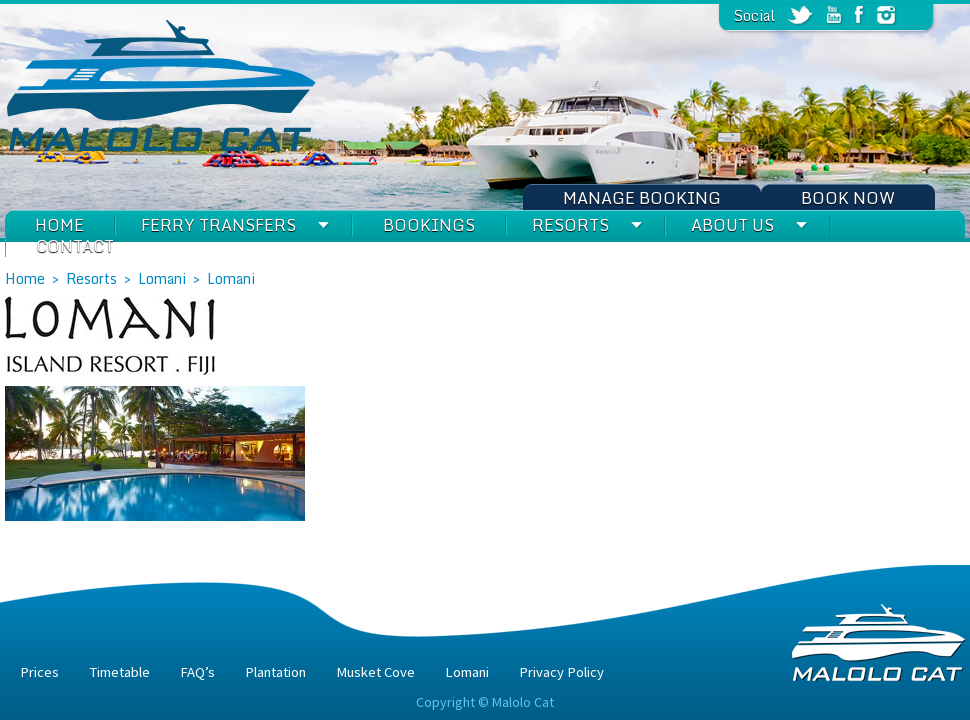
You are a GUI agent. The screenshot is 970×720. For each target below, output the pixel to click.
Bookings (429, 225)
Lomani (162, 278)
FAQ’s (197, 672)
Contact (75, 246)
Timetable (119, 672)
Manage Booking (642, 198)
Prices (39, 672)
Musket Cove (375, 672)
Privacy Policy (561, 672)
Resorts (570, 225)
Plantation (275, 672)
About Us (732, 225)
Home (59, 225)
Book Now (848, 198)
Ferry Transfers (218, 225)
